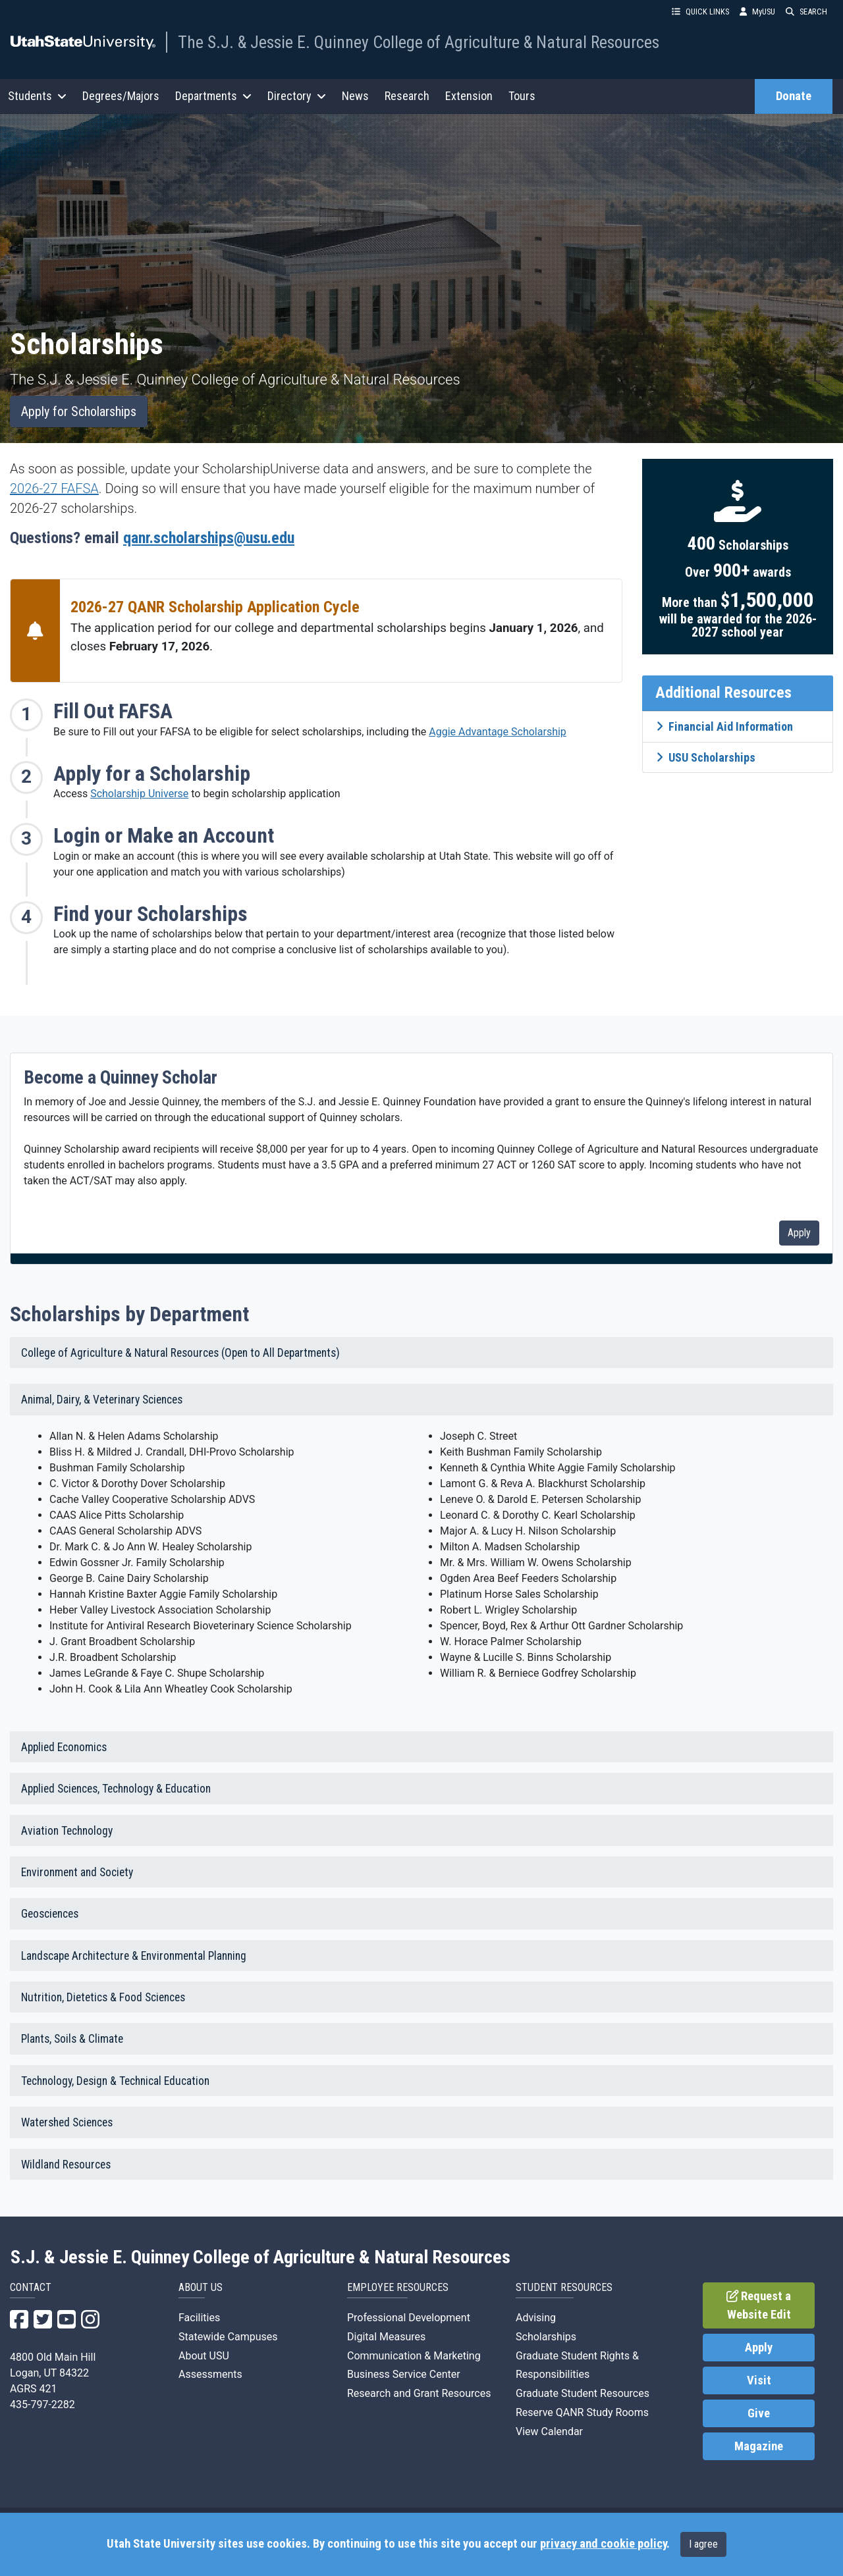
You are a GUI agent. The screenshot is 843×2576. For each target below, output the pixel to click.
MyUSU (757, 11)
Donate (793, 96)
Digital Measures (386, 2336)
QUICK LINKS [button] (700, 11)
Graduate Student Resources (582, 2393)
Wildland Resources (66, 2164)
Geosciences (49, 1913)
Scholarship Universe (139, 793)
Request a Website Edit (759, 2305)
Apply (799, 1232)
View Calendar (549, 2431)
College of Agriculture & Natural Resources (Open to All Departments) (180, 1352)
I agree (703, 2544)
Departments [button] (213, 96)
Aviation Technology (67, 1830)
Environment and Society (77, 1872)
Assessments (210, 2374)
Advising (536, 2317)
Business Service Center (403, 2374)
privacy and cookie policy (603, 2544)
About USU (203, 2356)
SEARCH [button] (806, 11)
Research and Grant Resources (419, 2393)
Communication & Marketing (414, 2356)
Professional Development (408, 2317)
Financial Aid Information (724, 726)
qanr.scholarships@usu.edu (208, 538)
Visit (759, 2380)
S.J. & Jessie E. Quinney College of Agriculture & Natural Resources (260, 2257)
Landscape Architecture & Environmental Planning (133, 1955)
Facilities (199, 2317)
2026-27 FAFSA (54, 488)
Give (759, 2413)
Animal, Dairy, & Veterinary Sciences (101, 1399)
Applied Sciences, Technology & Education (116, 1788)
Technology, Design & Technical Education (115, 2081)
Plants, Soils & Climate (72, 2038)
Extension (469, 96)
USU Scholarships (705, 757)
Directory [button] (296, 96)
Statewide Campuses (228, 2336)
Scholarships (546, 2336)
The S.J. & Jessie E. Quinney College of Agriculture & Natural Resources (418, 42)
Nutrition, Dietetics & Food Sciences (103, 1997)
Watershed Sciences (67, 2122)
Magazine (758, 2446)
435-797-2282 (42, 2404)
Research (407, 96)
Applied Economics (64, 1747)
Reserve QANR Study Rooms (582, 2412)
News (355, 96)
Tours (521, 96)
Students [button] (37, 96)
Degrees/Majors (120, 96)
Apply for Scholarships (78, 411)
